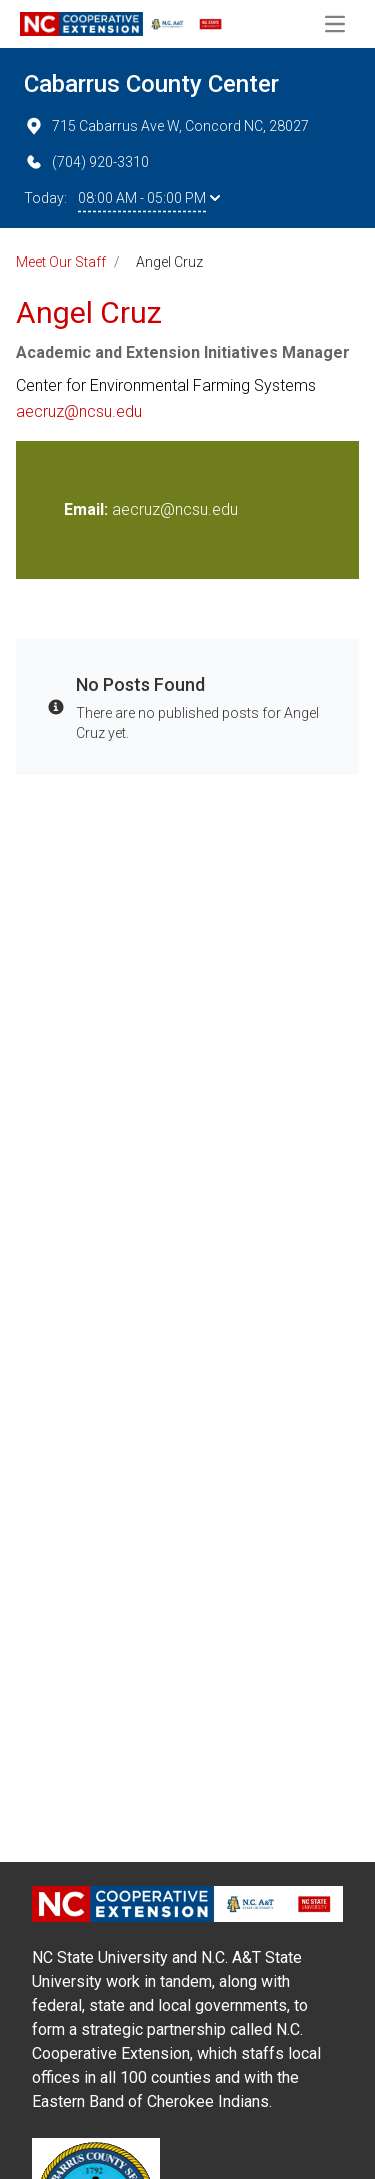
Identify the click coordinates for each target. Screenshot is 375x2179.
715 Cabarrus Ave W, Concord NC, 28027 (166, 126)
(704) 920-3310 (86, 162)
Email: (88, 509)
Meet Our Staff (61, 262)
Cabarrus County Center (151, 84)
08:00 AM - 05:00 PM (149, 198)
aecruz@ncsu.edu (79, 411)
